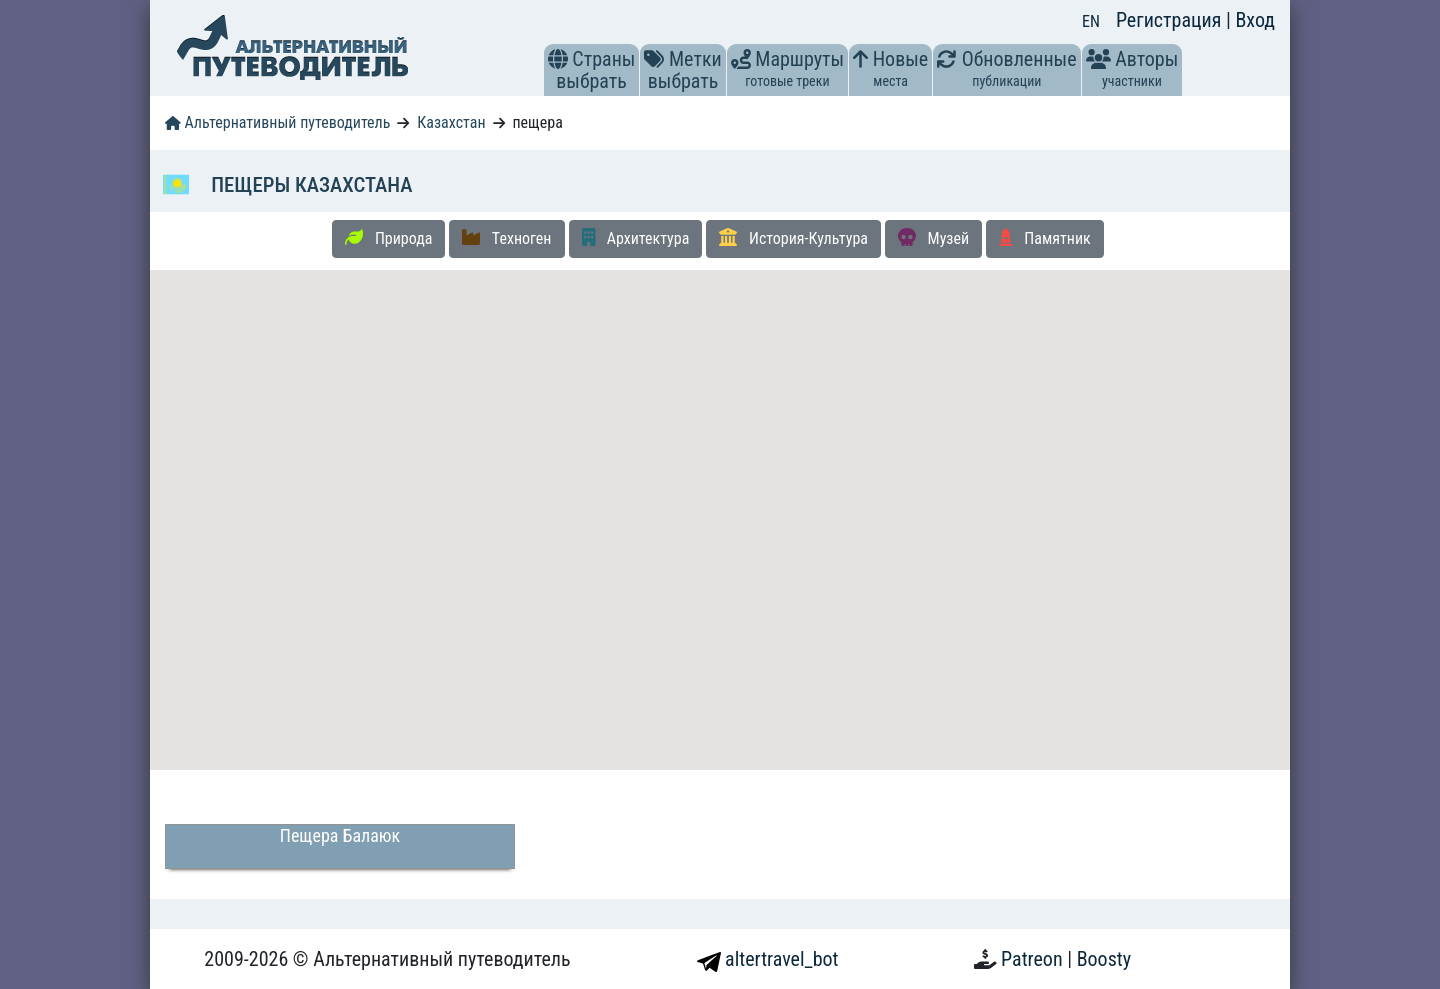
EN (1091, 21)
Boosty (1104, 959)
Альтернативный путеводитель (277, 122)
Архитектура (636, 238)
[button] (558, 59)
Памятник (1045, 238)
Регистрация (1171, 20)
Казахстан (451, 122)
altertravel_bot (768, 959)
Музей (933, 238)
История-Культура (793, 238)
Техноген (506, 238)
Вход (1255, 20)
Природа (388, 238)
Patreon (1034, 959)
